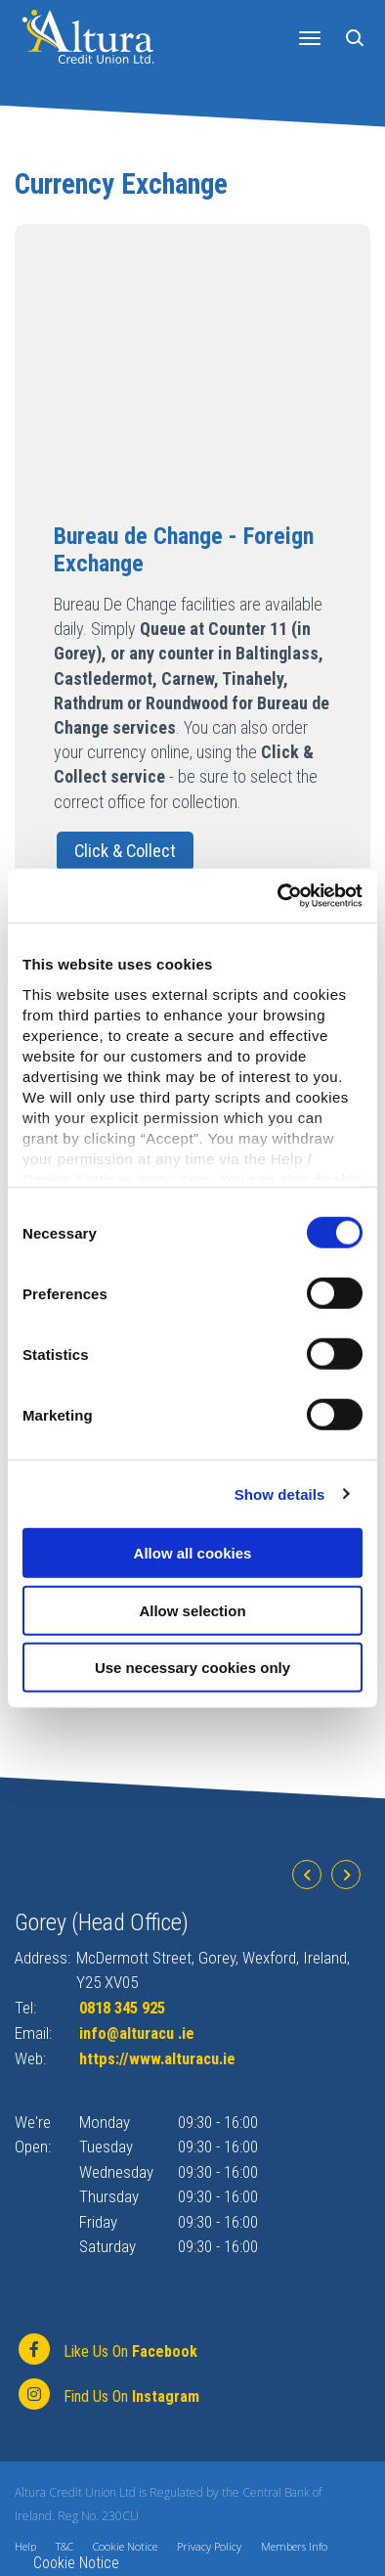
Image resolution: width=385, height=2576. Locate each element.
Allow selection (192, 1610)
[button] (358, 36)
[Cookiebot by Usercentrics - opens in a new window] (278, 895)
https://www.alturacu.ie (160, 2058)
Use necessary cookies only (192, 1667)
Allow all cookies (193, 1553)
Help (25, 2546)
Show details (280, 1493)
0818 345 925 (127, 2008)
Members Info (294, 2546)
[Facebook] (106, 2350)
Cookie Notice (125, 2546)
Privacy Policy (209, 2546)
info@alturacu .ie (139, 2033)
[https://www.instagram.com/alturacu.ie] (107, 2395)
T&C (64, 2546)
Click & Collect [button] (125, 850)
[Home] (88, 35)
